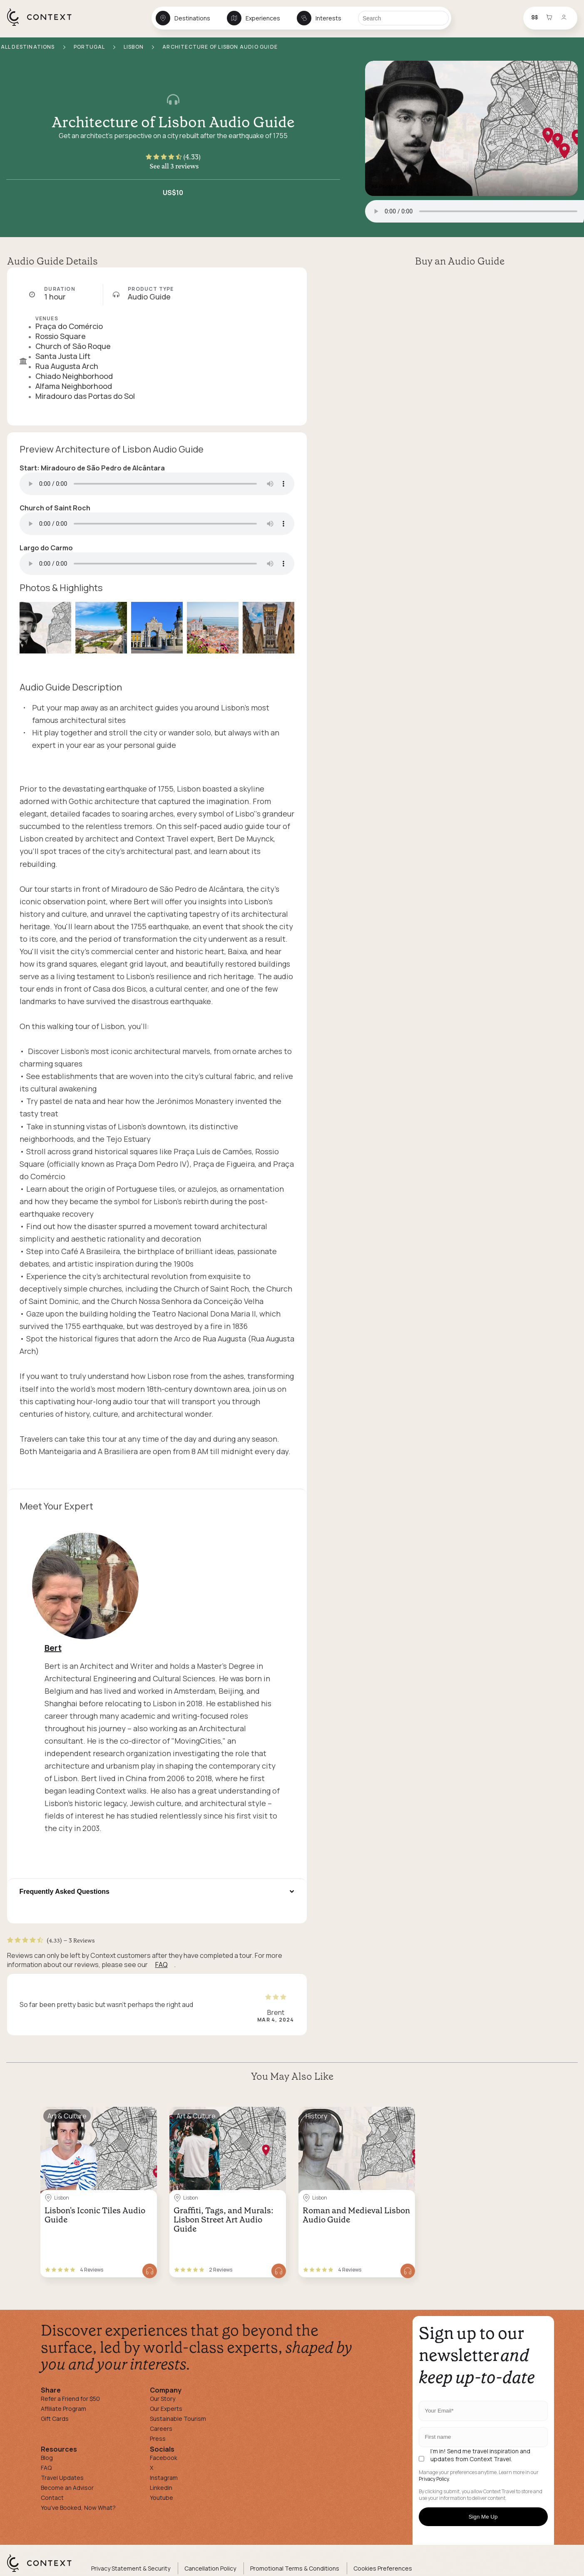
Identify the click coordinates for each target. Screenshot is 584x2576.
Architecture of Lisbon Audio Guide (173, 122)
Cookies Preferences (382, 2568)
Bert (53, 1647)
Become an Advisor (67, 2488)
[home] (43, 25)
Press (158, 2438)
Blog (47, 2458)
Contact (52, 2498)
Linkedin (161, 2488)
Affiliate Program (63, 2409)
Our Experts (166, 2409)
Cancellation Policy (210, 2568)
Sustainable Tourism (178, 2419)
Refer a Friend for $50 (70, 2399)
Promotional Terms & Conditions (294, 2568)
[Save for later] (145, 2116)
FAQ (161, 1964)
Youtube (161, 2498)
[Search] (403, 18)
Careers (161, 2428)
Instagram (164, 2478)
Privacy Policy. (434, 2479)
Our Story (162, 2399)
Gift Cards (55, 2419)
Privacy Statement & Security (130, 2568)
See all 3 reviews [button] (174, 166)
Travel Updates (62, 2478)
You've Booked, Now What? (78, 2508)
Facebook (163, 2458)
